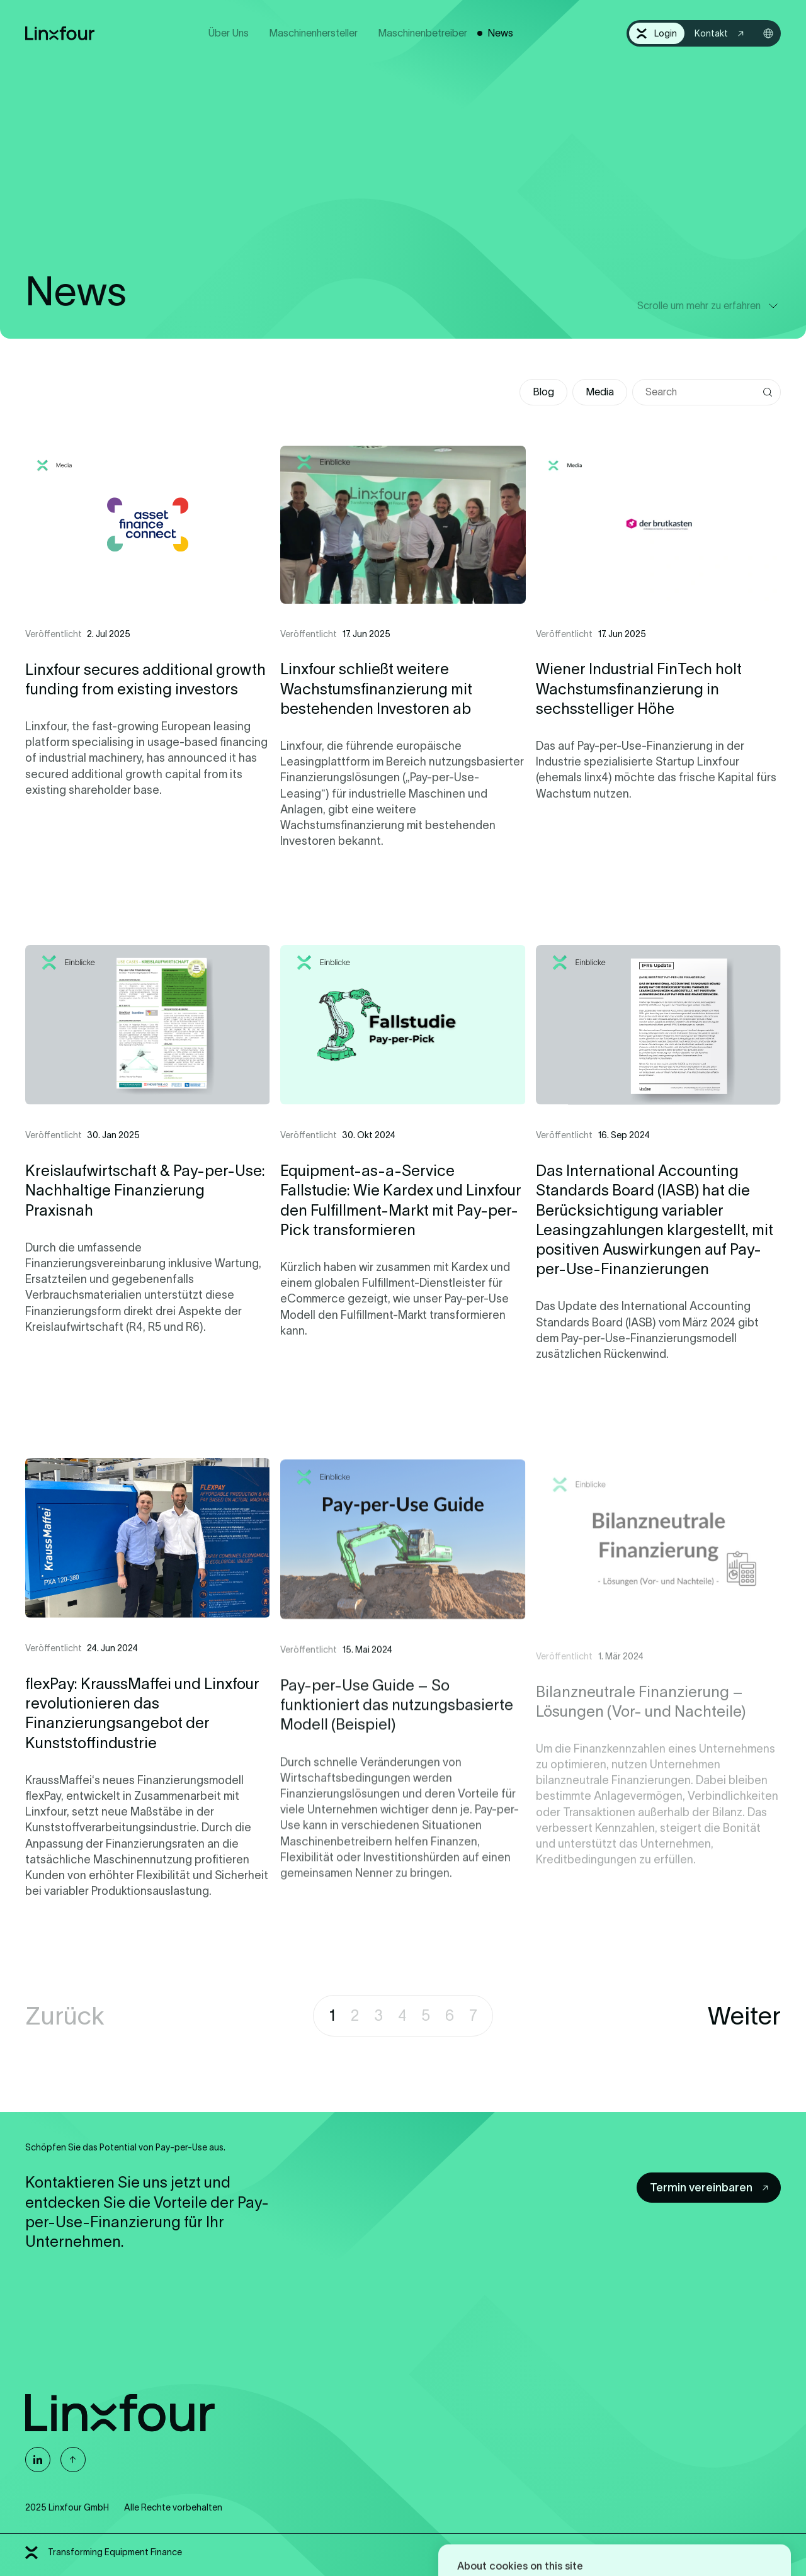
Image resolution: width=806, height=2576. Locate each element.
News (500, 32)
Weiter (744, 2016)
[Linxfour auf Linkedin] (37, 2459)
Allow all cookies (510, 2532)
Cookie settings (703, 2532)
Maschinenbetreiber (422, 32)
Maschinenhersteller (313, 32)
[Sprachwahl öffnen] (768, 33)
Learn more (600, 2490)
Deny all (606, 2531)
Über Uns (228, 32)
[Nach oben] (73, 2459)
